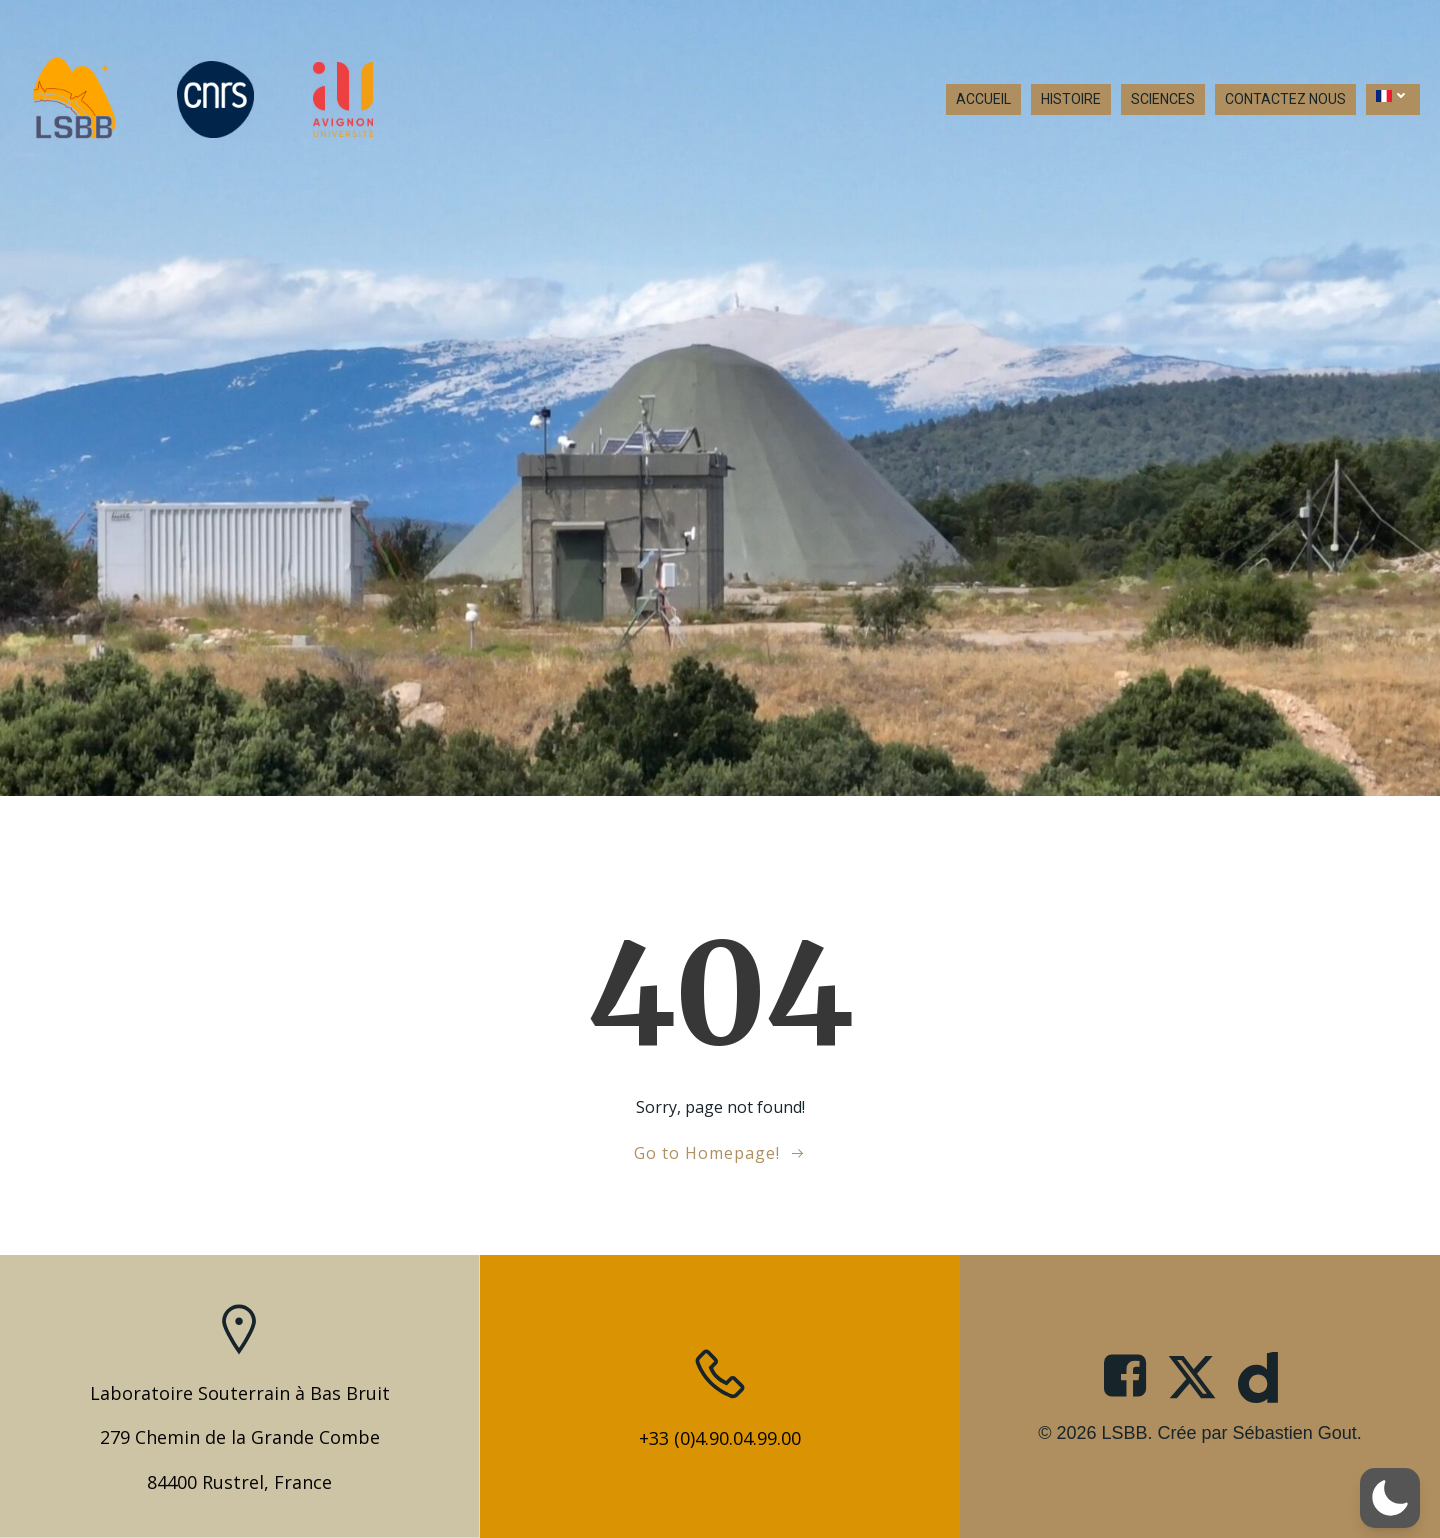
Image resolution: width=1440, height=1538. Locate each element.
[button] (1390, 1498)
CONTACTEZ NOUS (1285, 100)
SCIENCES (1163, 100)
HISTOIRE (1071, 100)
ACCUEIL (983, 100)
